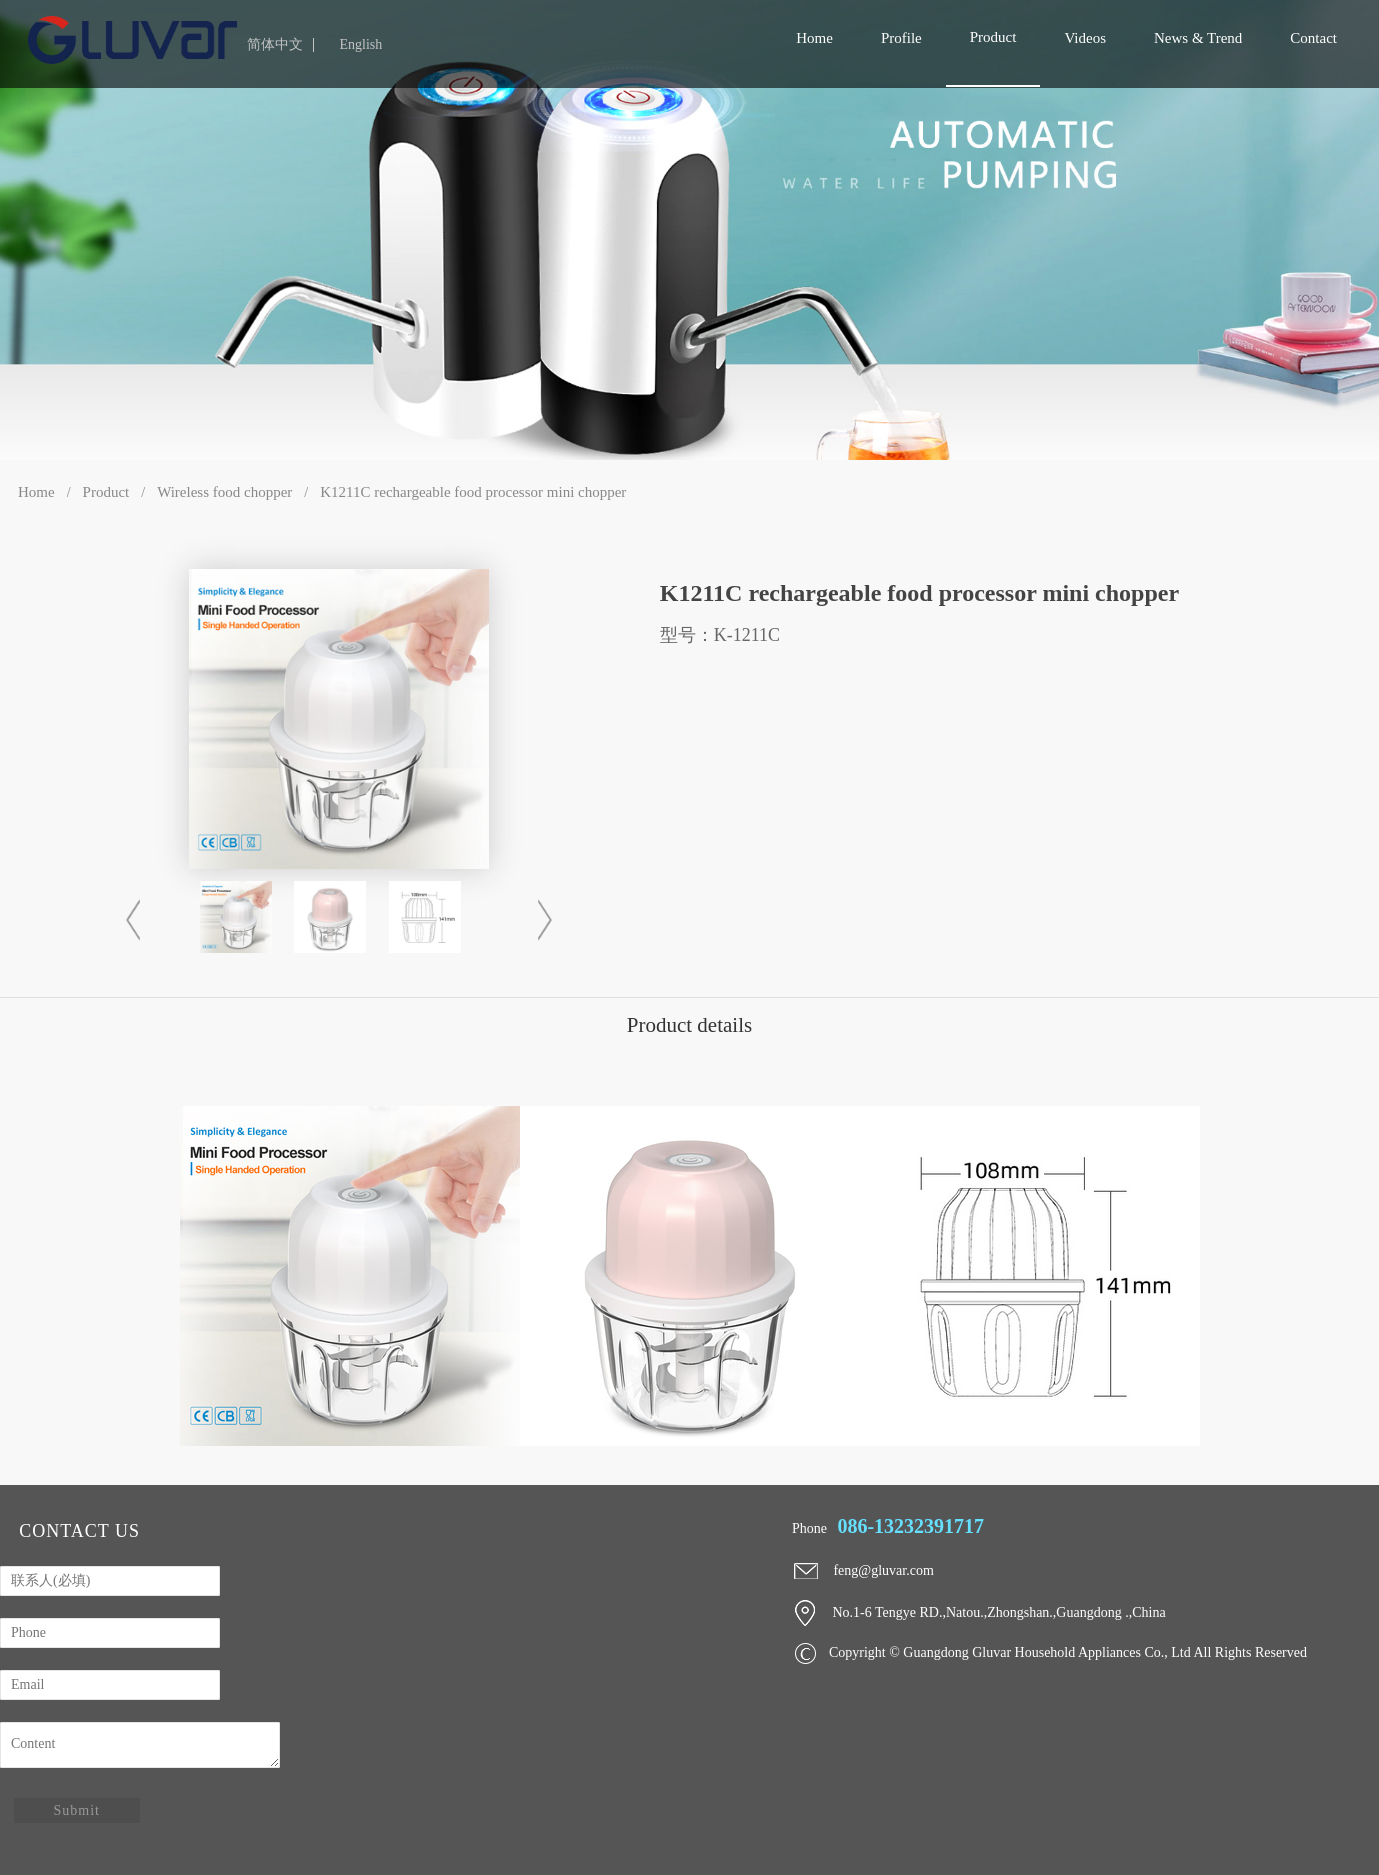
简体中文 (275, 45)
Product (106, 492)
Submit (77, 1810)
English (360, 45)
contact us (79, 1531)
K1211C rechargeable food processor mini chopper (473, 492)
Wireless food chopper (224, 492)
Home (36, 492)
